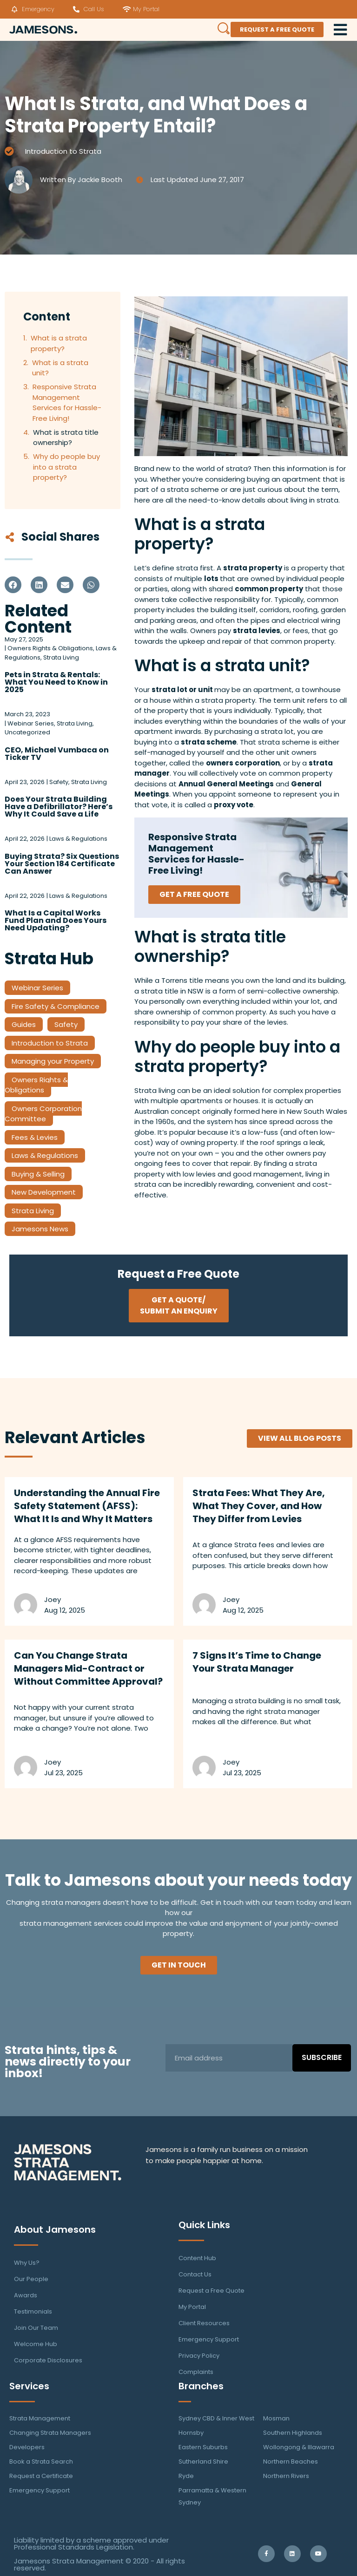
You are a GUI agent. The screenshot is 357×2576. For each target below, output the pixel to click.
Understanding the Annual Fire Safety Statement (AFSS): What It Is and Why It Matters (87, 1505)
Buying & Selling (38, 1174)
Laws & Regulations (45, 1155)
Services (29, 2386)
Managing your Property (53, 1061)
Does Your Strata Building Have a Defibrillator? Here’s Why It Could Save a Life (58, 806)
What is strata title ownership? (66, 437)
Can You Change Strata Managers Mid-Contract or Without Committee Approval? (88, 1668)
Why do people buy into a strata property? (66, 466)
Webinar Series (37, 988)
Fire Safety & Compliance (55, 1006)
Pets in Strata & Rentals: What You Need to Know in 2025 (56, 682)
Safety (66, 1024)
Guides (24, 1024)
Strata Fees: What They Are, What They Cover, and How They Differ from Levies (258, 1505)
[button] (13, 584)
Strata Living (33, 1211)
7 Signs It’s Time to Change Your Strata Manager (256, 1662)
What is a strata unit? (60, 368)
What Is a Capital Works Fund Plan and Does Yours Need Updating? (55, 920)
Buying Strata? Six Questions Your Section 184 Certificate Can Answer (62, 863)
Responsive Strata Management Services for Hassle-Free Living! (67, 402)
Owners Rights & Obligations (36, 1085)
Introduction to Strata (63, 151)
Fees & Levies (35, 1137)
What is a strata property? (59, 343)
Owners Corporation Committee (43, 1114)
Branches (201, 2386)
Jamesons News (40, 1229)
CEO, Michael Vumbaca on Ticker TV (57, 754)
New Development (44, 1192)
